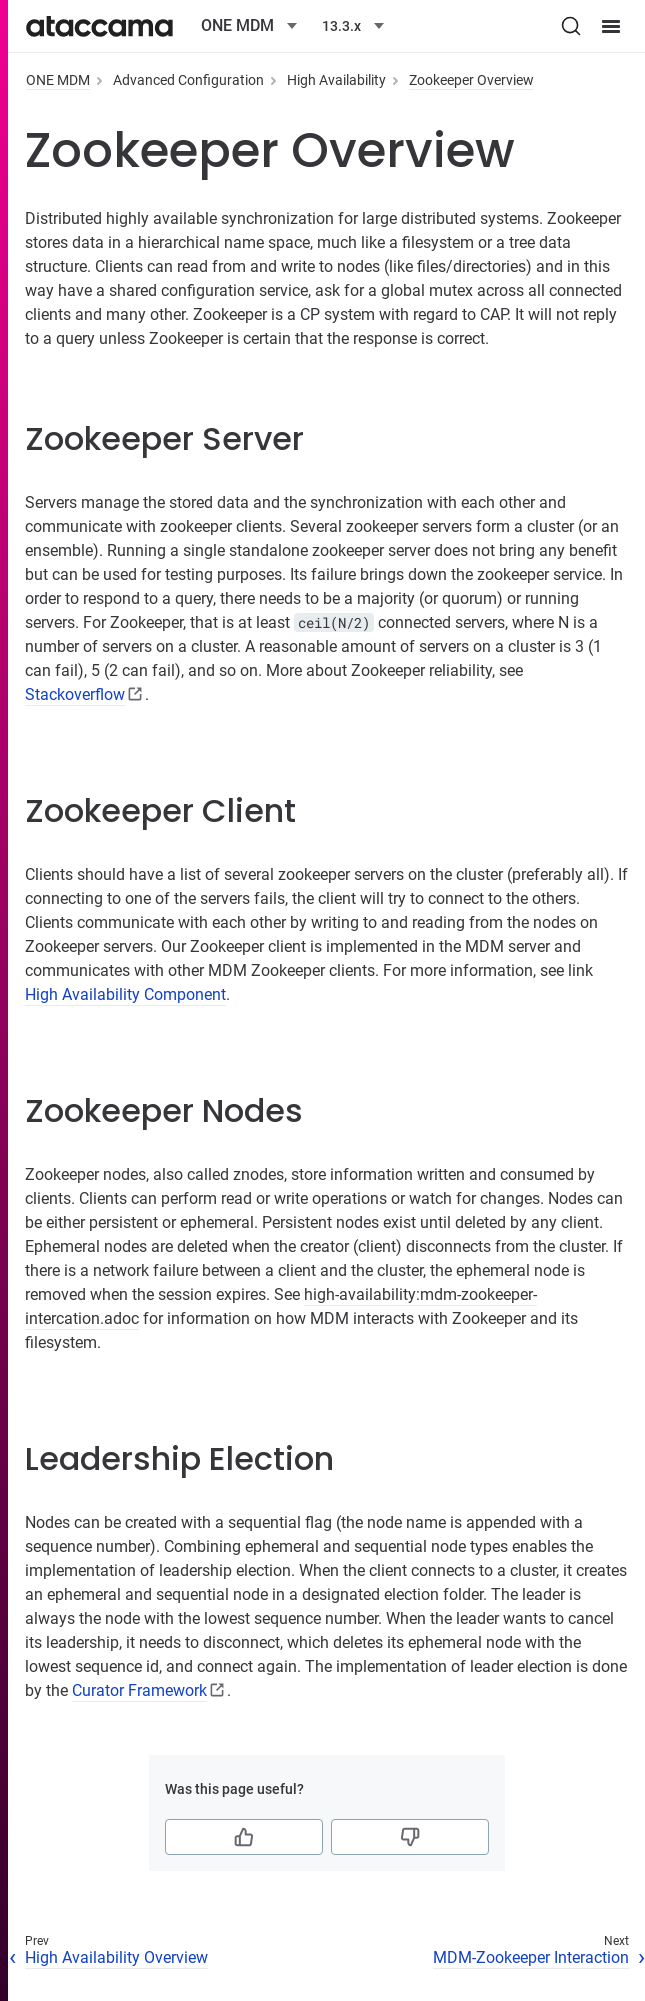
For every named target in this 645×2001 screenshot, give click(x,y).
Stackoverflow (75, 694)
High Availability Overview (116, 1957)
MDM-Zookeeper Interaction (531, 1957)
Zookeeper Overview (471, 80)
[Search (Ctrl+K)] (571, 26)
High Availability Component (125, 994)
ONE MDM (58, 80)
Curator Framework (139, 1690)
